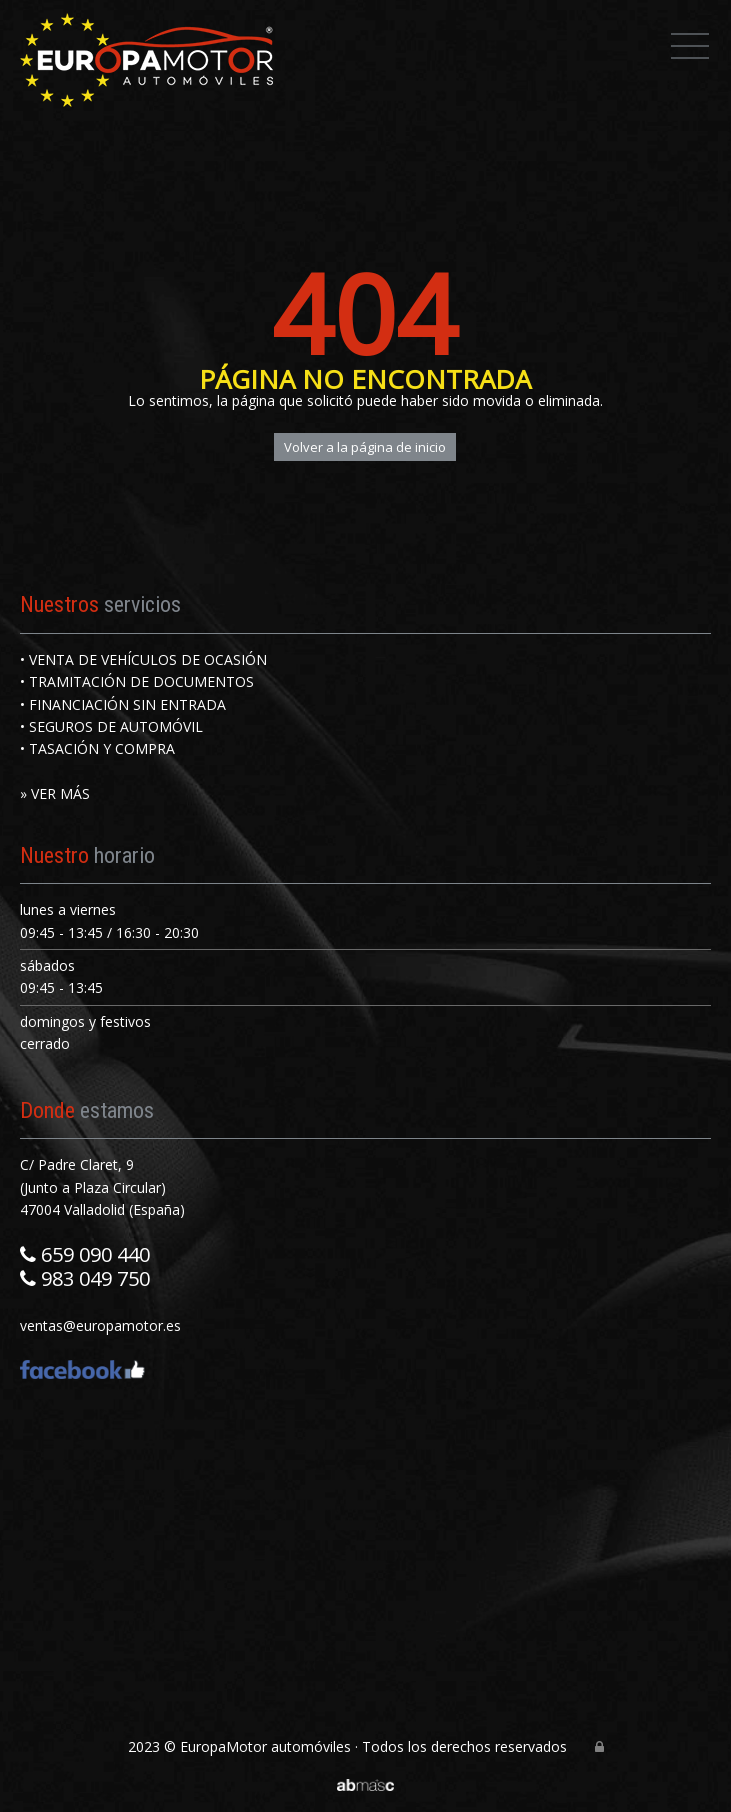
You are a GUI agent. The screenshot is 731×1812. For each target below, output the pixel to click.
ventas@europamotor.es (100, 1325)
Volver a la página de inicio (365, 447)
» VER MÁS (55, 793)
